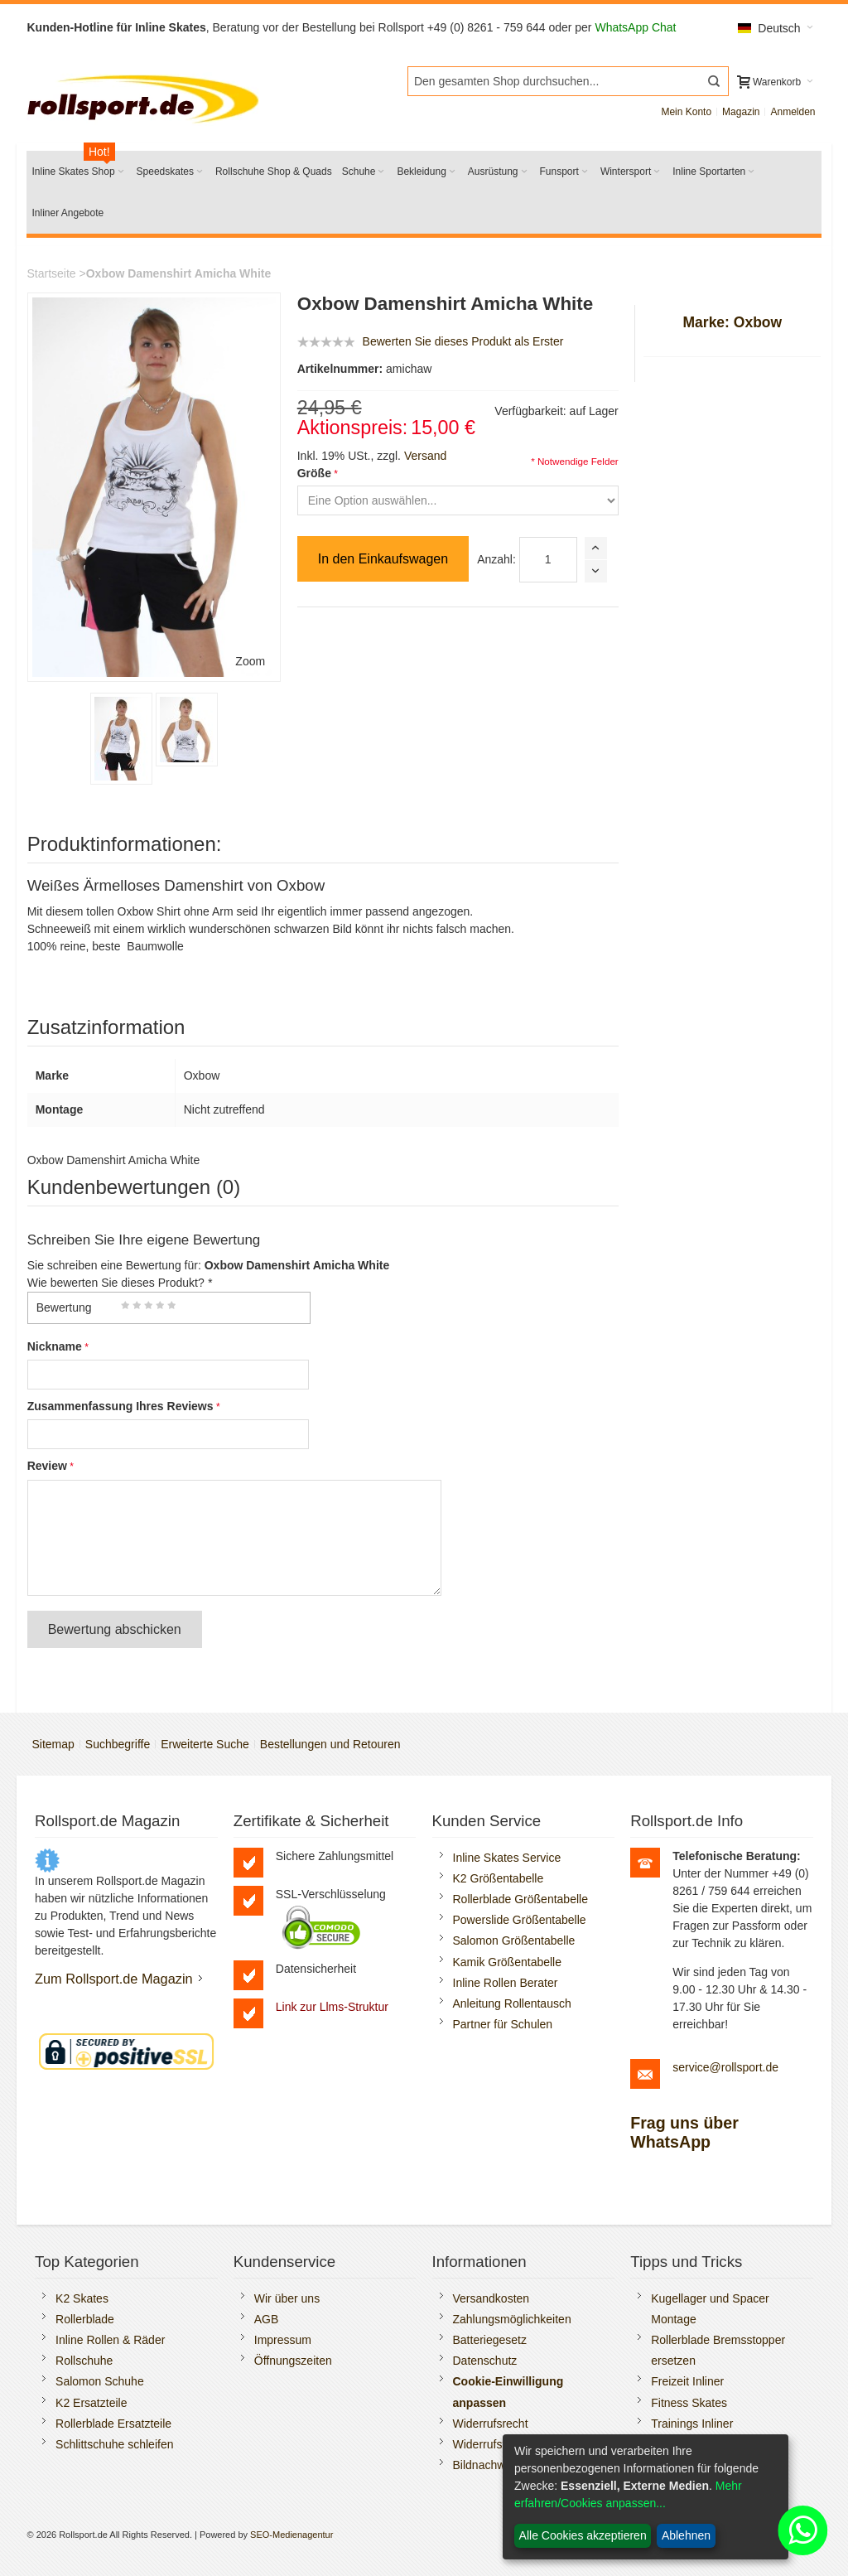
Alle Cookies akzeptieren (583, 2535)
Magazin (740, 112)
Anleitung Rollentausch (512, 2003)
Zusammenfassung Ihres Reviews (120, 1406)
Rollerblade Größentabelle (520, 1899)
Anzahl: (496, 559)
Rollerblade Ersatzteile (113, 2423)
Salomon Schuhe (99, 2381)
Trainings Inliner (692, 2423)
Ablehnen (686, 2535)
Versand (425, 455)
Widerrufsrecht (490, 2423)
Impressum (282, 2339)
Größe (314, 473)
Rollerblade (84, 2319)
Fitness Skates (689, 2402)
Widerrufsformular (499, 2444)
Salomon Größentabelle (514, 1940)
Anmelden (792, 112)
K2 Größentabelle (498, 1878)
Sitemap (52, 1744)
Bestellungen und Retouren (330, 1744)
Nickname (54, 1346)
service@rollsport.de (725, 2067)
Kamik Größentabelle (507, 1962)
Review (47, 1465)
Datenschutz (485, 2360)
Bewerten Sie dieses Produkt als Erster (463, 341)
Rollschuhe (84, 2360)
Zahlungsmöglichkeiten (512, 2319)
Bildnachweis (487, 2465)
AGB (266, 2319)
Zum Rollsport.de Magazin (114, 1978)
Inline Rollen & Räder (110, 2339)
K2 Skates (81, 2298)
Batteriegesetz (490, 2339)
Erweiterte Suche (205, 1744)
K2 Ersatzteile (91, 2402)
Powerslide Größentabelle (519, 1919)
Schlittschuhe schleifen (114, 2444)
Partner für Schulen (503, 2024)
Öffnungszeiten (293, 2360)
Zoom (250, 661)
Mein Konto (686, 112)
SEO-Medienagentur (291, 2535)
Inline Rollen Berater (505, 1982)
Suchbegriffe (117, 1744)
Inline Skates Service (507, 1857)
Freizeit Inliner (687, 2381)
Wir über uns (287, 2298)
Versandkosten (491, 2298)
